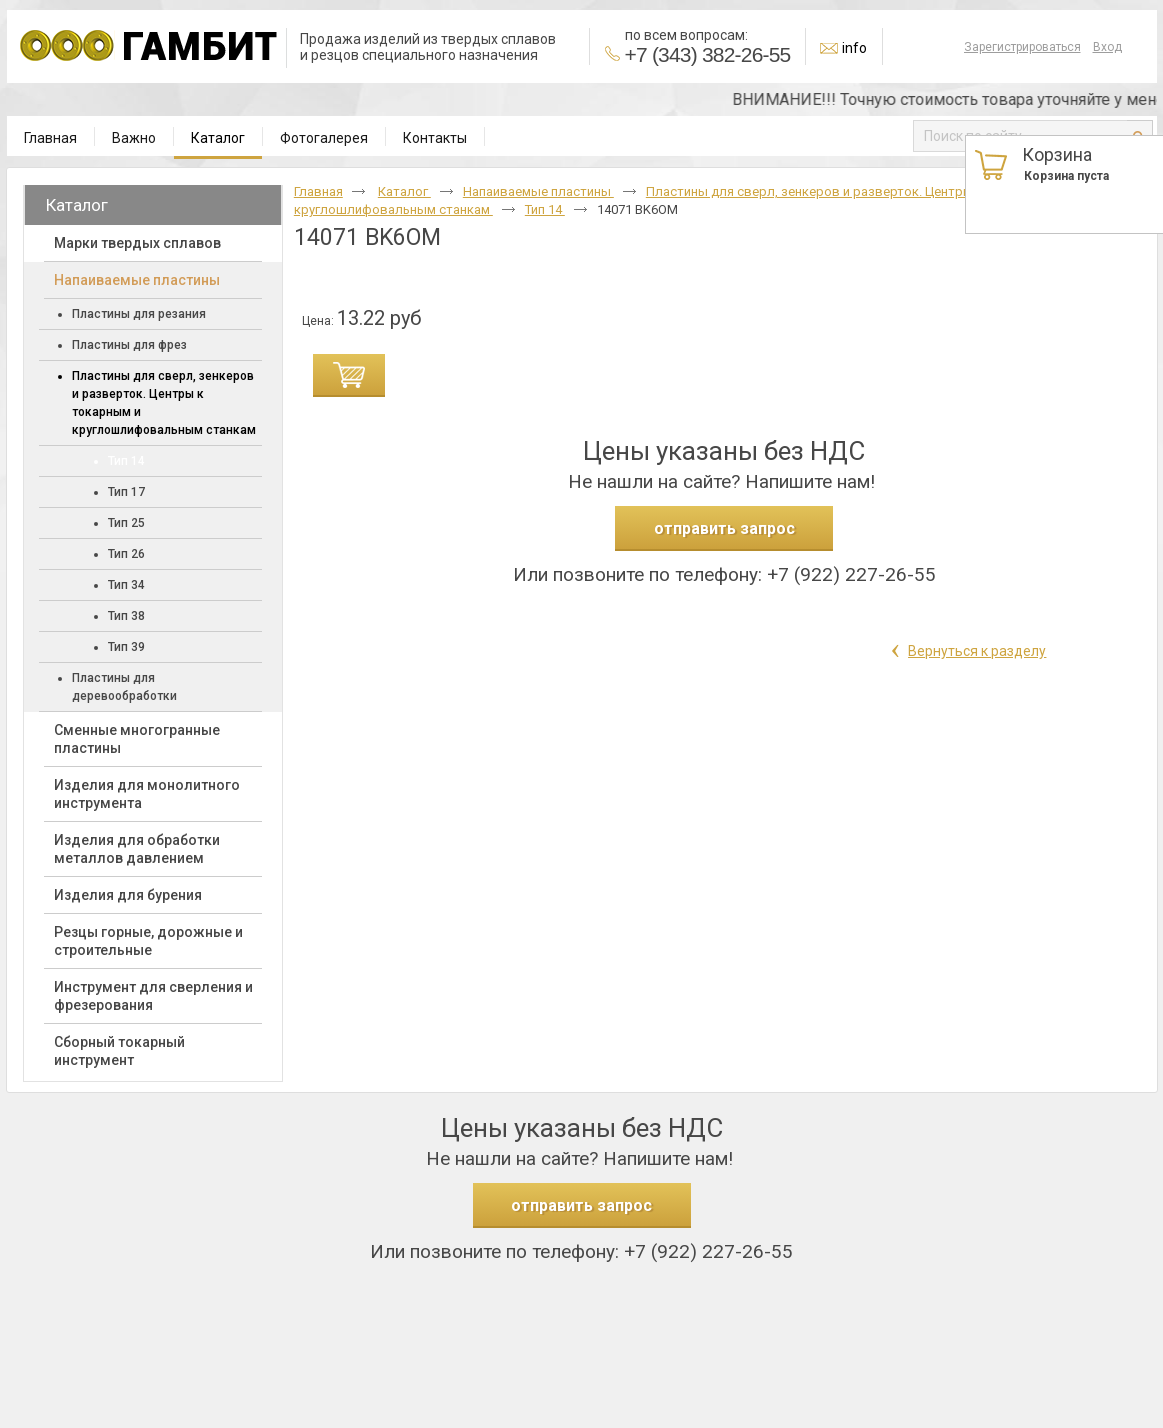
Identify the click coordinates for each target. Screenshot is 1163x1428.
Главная (318, 191)
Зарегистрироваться (1022, 47)
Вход (1107, 47)
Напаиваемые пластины (538, 191)
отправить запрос (724, 528)
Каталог (218, 138)
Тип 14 (545, 209)
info (854, 48)
